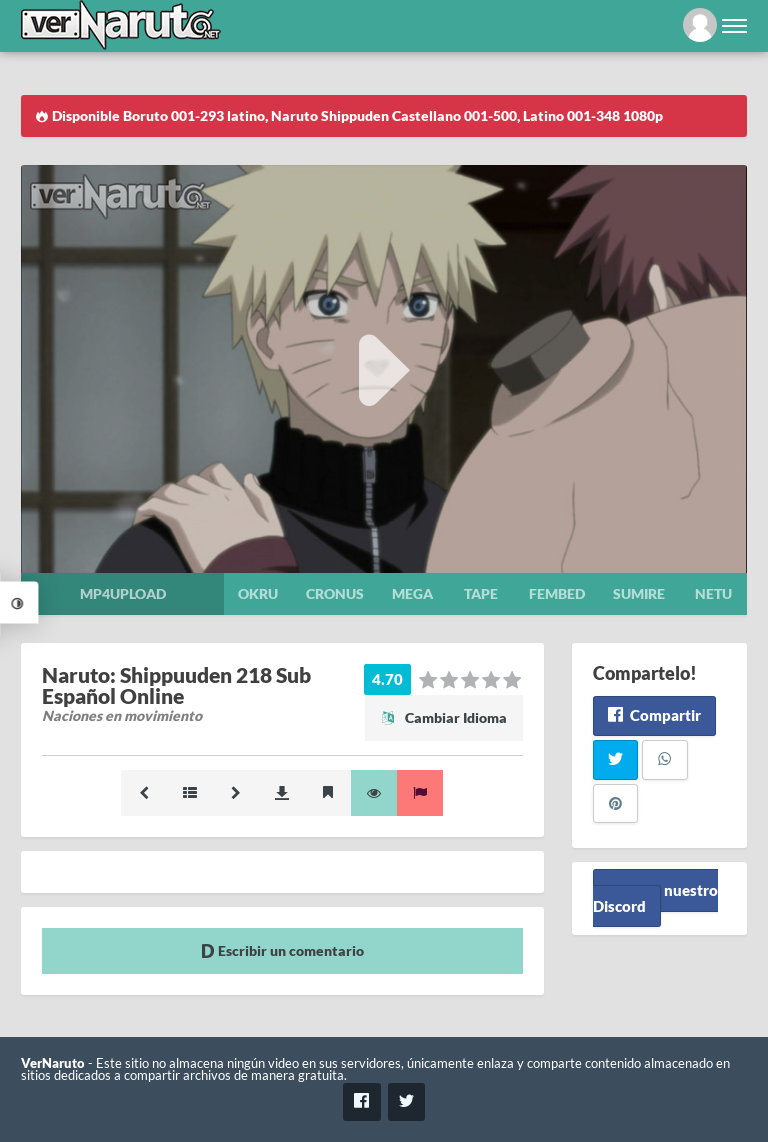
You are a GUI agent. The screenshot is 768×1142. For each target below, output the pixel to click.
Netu (713, 593)
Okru (258, 593)
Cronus (335, 593)
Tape (481, 593)
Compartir (654, 715)
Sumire (639, 593)
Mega (412, 593)
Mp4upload (123, 593)
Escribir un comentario (282, 950)
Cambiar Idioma (444, 717)
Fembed (557, 593)
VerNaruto (53, 1063)
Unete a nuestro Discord (655, 897)
